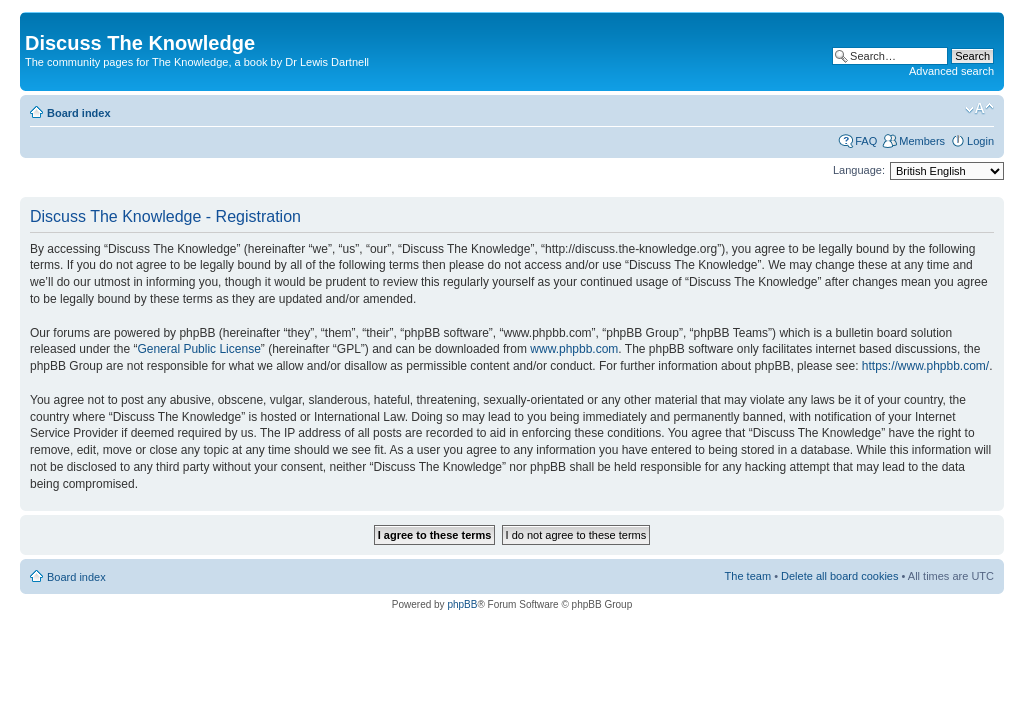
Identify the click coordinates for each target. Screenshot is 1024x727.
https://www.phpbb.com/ (925, 366)
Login (980, 141)
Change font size (979, 109)
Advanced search (951, 71)
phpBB (462, 604)
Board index (79, 113)
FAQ (866, 141)
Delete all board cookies (839, 576)
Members (922, 141)
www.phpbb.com (574, 349)
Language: (859, 170)
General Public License (198, 349)
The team (748, 576)
